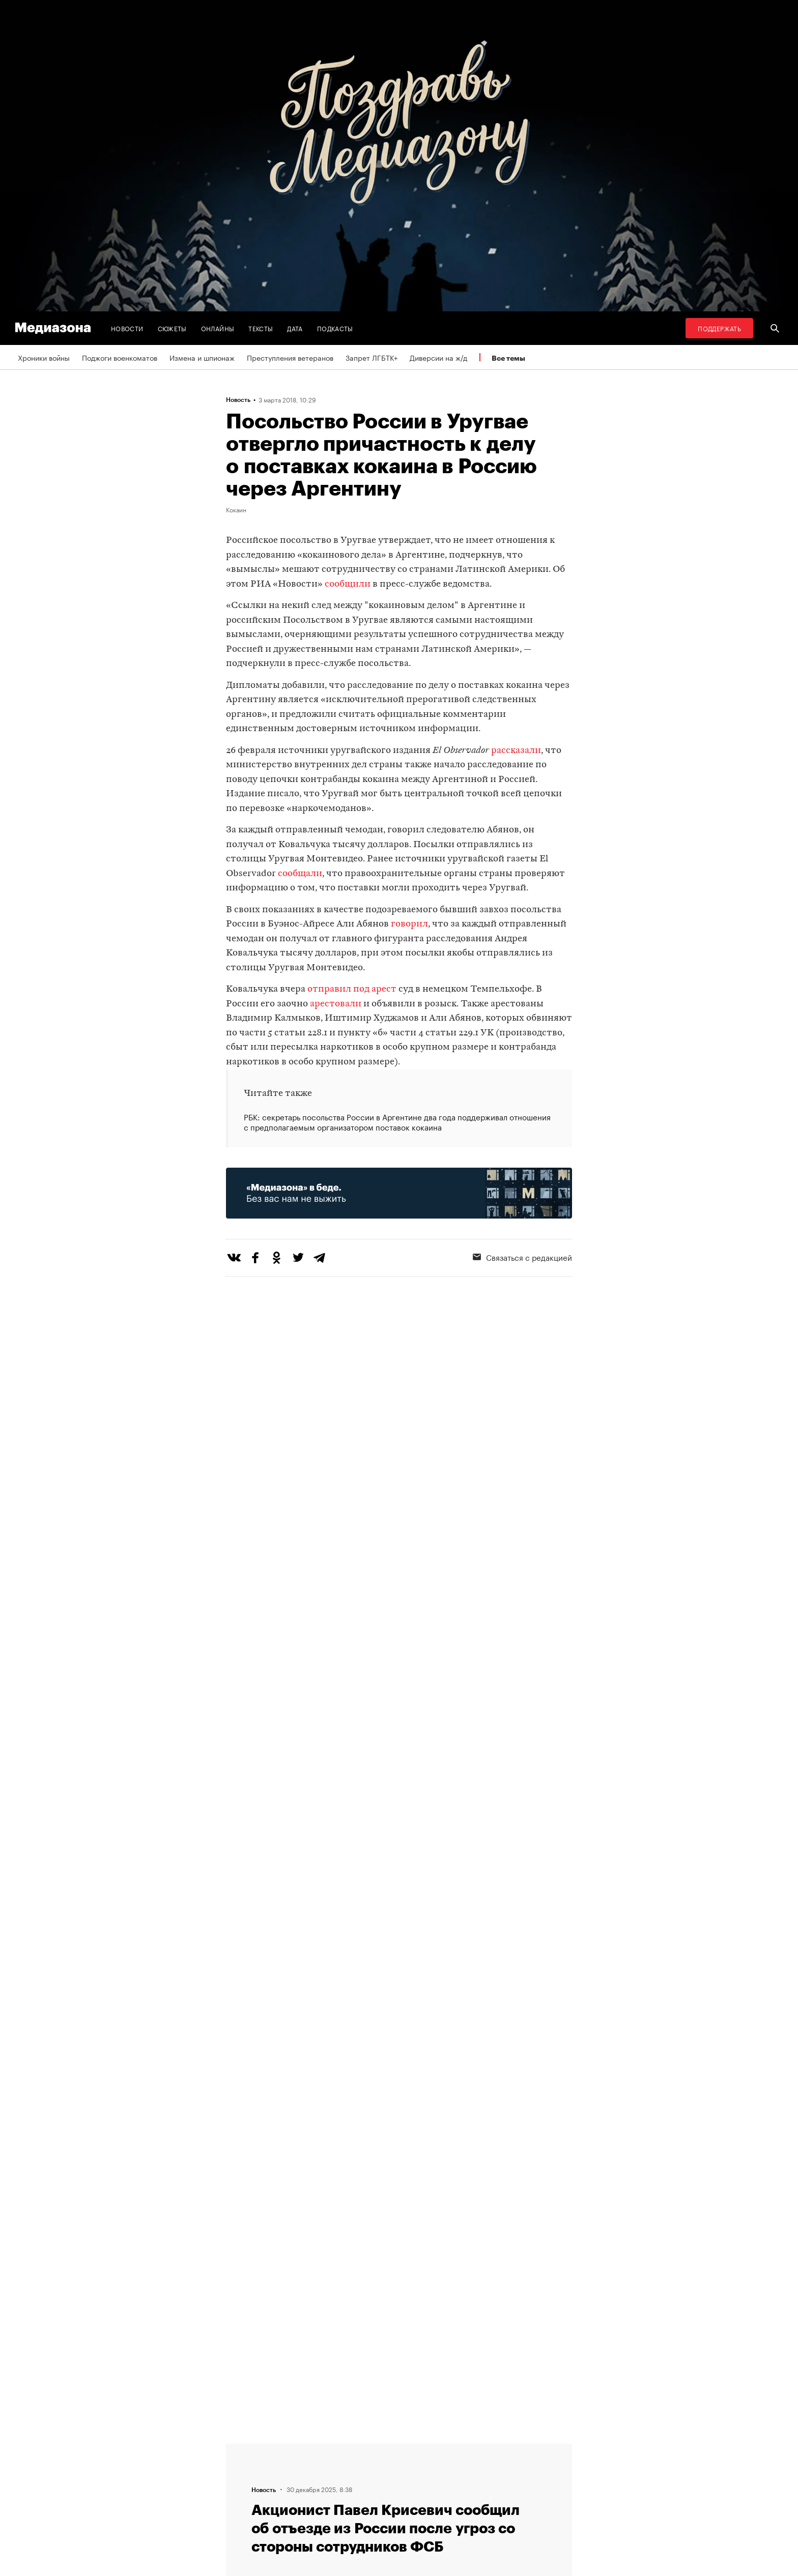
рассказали (516, 750)
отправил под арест (351, 989)
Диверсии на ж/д (438, 357)
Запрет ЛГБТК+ (371, 357)
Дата (294, 328)
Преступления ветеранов (290, 357)
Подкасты (335, 328)
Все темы (508, 358)
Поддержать (719, 328)
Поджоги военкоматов (119, 357)
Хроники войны (44, 357)
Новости (127, 328)
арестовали (335, 1004)
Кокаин (236, 509)
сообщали (300, 874)
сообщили (347, 584)
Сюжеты (172, 328)
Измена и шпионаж (202, 357)
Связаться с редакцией (522, 1257)
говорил (409, 924)
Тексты (260, 328)
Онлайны (218, 328)
